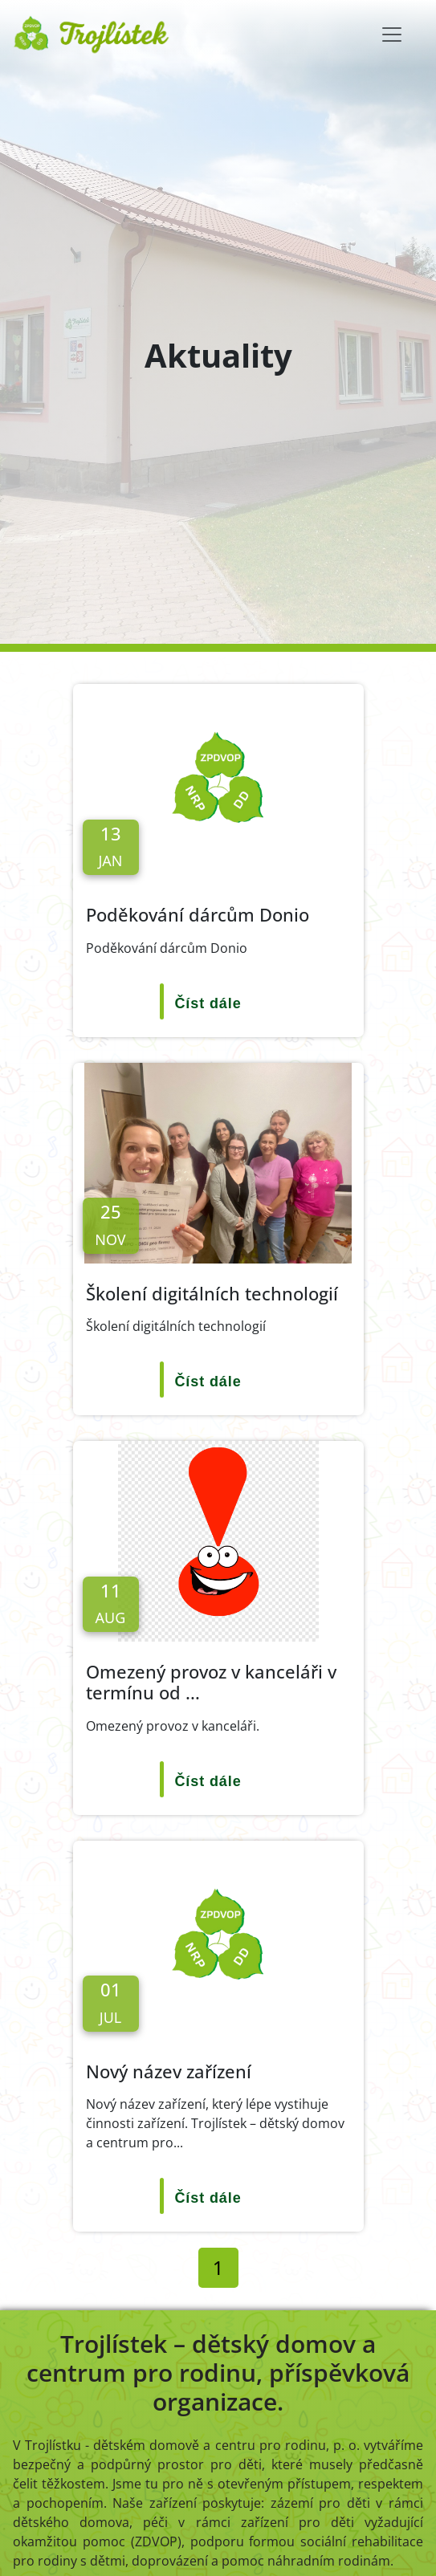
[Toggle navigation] (392, 34)
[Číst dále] (217, 1003)
